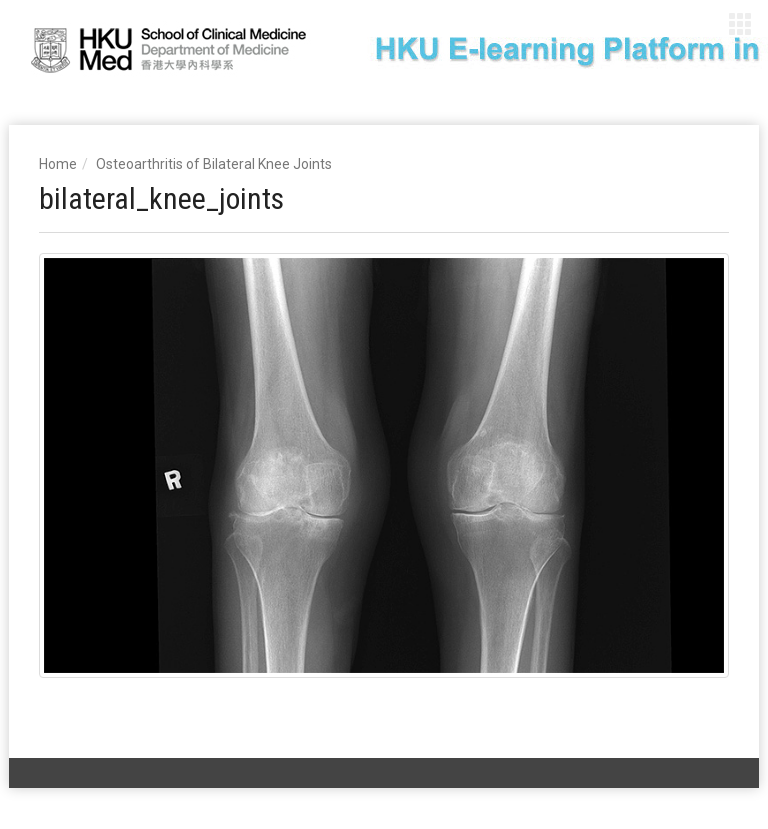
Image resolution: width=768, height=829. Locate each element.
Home (58, 164)
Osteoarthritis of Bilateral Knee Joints (214, 164)
